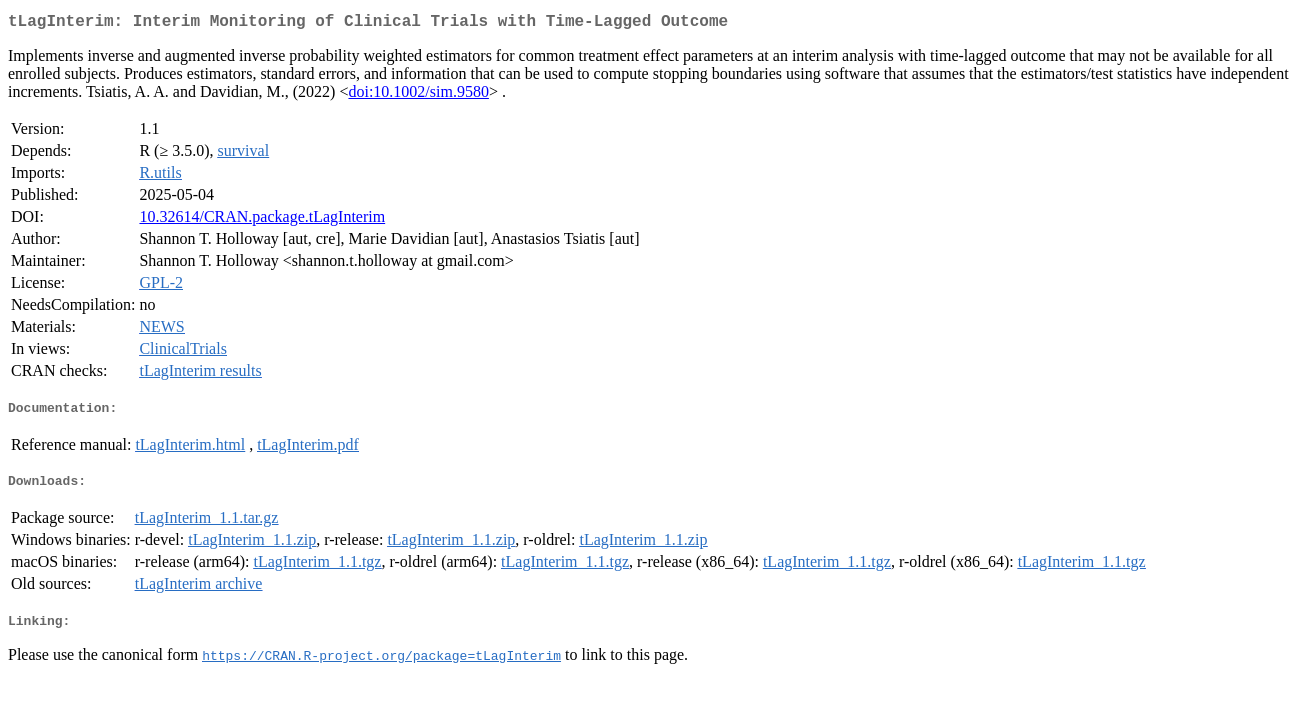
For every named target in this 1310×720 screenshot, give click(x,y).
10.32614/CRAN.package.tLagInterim (262, 220)
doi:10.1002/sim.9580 (418, 95)
